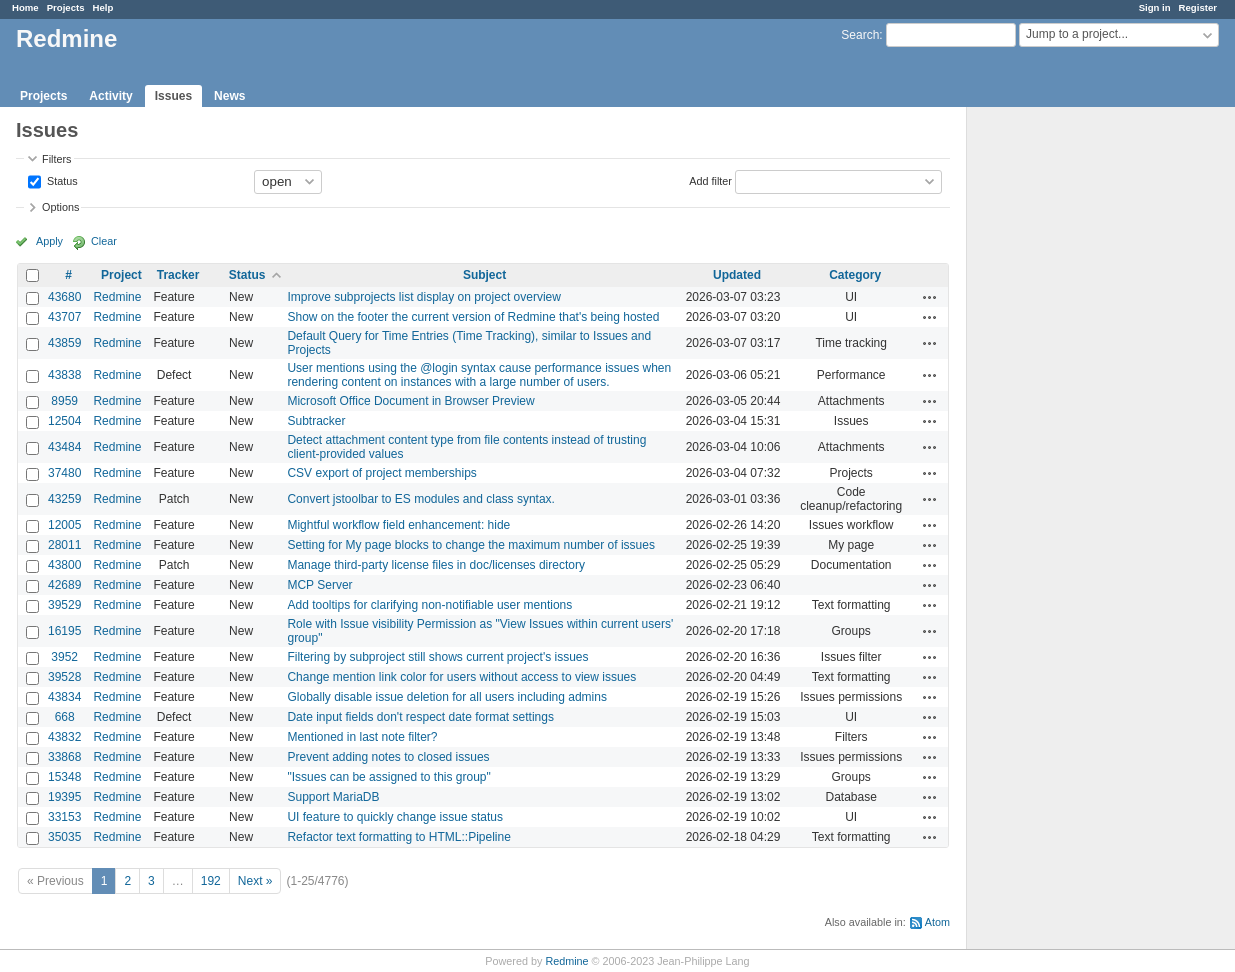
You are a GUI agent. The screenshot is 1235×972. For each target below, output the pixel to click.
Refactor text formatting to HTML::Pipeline (398, 837)
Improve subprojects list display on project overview (423, 297)
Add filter (710, 180)
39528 (64, 677)
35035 (64, 837)
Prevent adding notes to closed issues (388, 757)
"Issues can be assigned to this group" (388, 777)
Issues (173, 96)
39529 (64, 605)
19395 (64, 797)
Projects (66, 7)
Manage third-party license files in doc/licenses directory (435, 565)
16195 (64, 631)
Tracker (178, 275)
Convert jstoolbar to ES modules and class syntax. (420, 499)
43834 (64, 697)
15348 (64, 777)
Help (103, 7)
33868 (64, 757)
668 (65, 717)
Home (25, 7)
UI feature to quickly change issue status (394, 817)
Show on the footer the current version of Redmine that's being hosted (473, 317)
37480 (64, 473)
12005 (64, 525)
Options (60, 207)
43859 (64, 343)
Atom (937, 922)
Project (121, 275)
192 (211, 881)
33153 (64, 817)
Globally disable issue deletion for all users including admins (447, 697)
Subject (484, 275)
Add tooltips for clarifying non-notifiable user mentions (429, 605)
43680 (64, 297)
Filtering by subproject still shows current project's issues (437, 657)
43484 (64, 447)
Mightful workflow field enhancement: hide (398, 525)
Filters (56, 159)
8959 (64, 401)
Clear (104, 241)
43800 (64, 565)
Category (855, 275)
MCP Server (319, 585)
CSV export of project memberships (381, 473)
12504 (64, 421)
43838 (64, 375)
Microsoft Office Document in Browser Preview (410, 401)
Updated (737, 275)
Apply (49, 241)
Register (1198, 7)
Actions (930, 297)
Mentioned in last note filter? (362, 737)
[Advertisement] (1067, 421)
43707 (64, 317)
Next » (255, 881)
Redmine (117, 297)
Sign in (1155, 7)
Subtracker (316, 421)
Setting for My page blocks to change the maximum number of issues (471, 545)
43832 (64, 737)
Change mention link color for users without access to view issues (461, 677)
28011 (64, 545)
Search (860, 35)
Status (61, 180)
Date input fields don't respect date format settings (420, 717)
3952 (64, 657)
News (229, 96)
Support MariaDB (333, 797)
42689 (64, 585)
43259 (64, 499)
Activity (110, 96)
